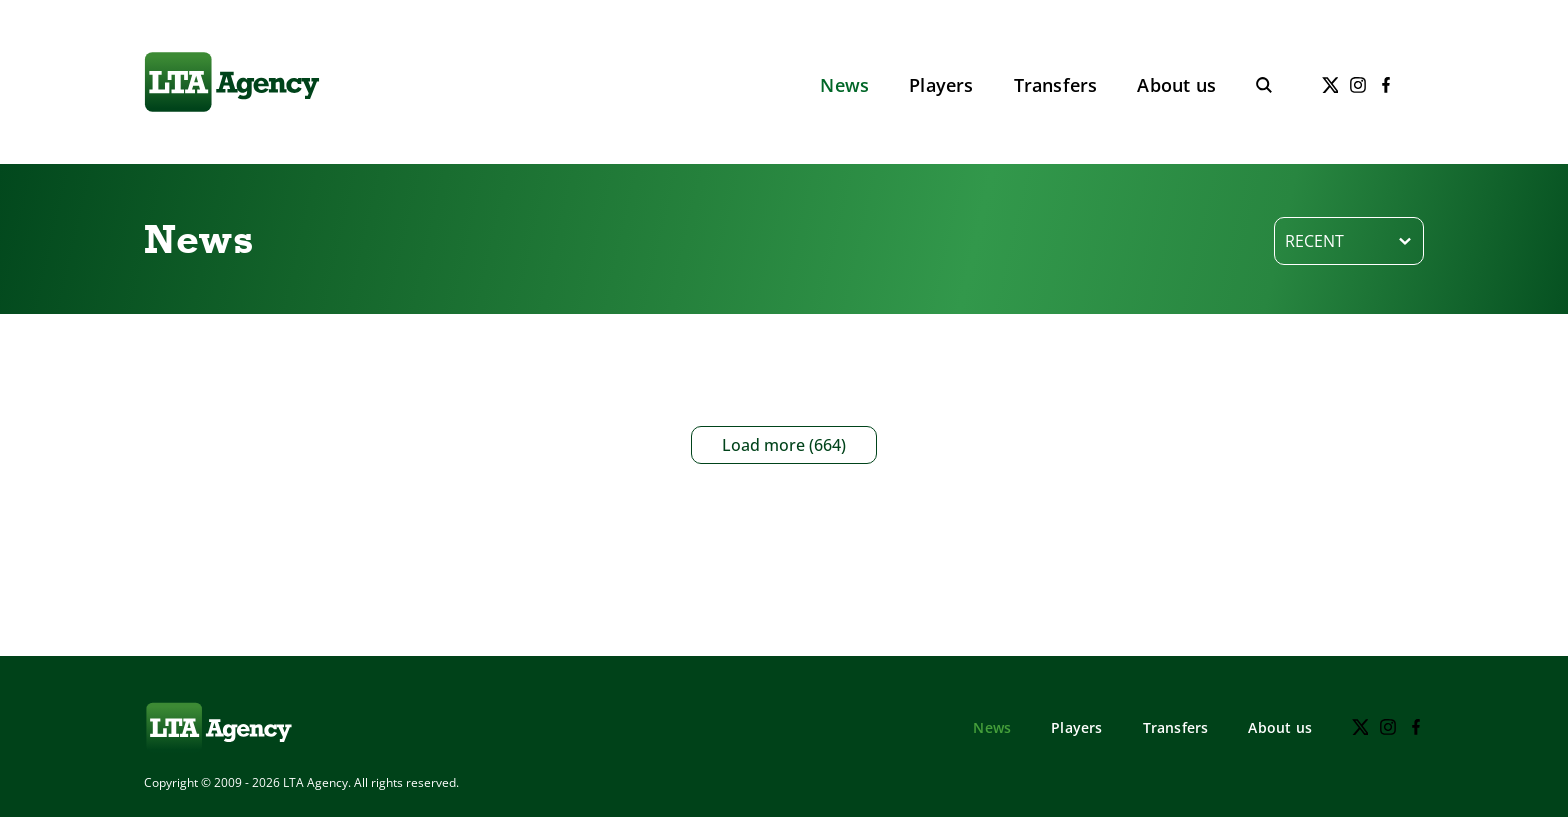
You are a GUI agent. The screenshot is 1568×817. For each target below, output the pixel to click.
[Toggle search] (1264, 85)
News (844, 85)
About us (1176, 85)
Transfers (1056, 85)
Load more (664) (784, 445)
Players (941, 85)
